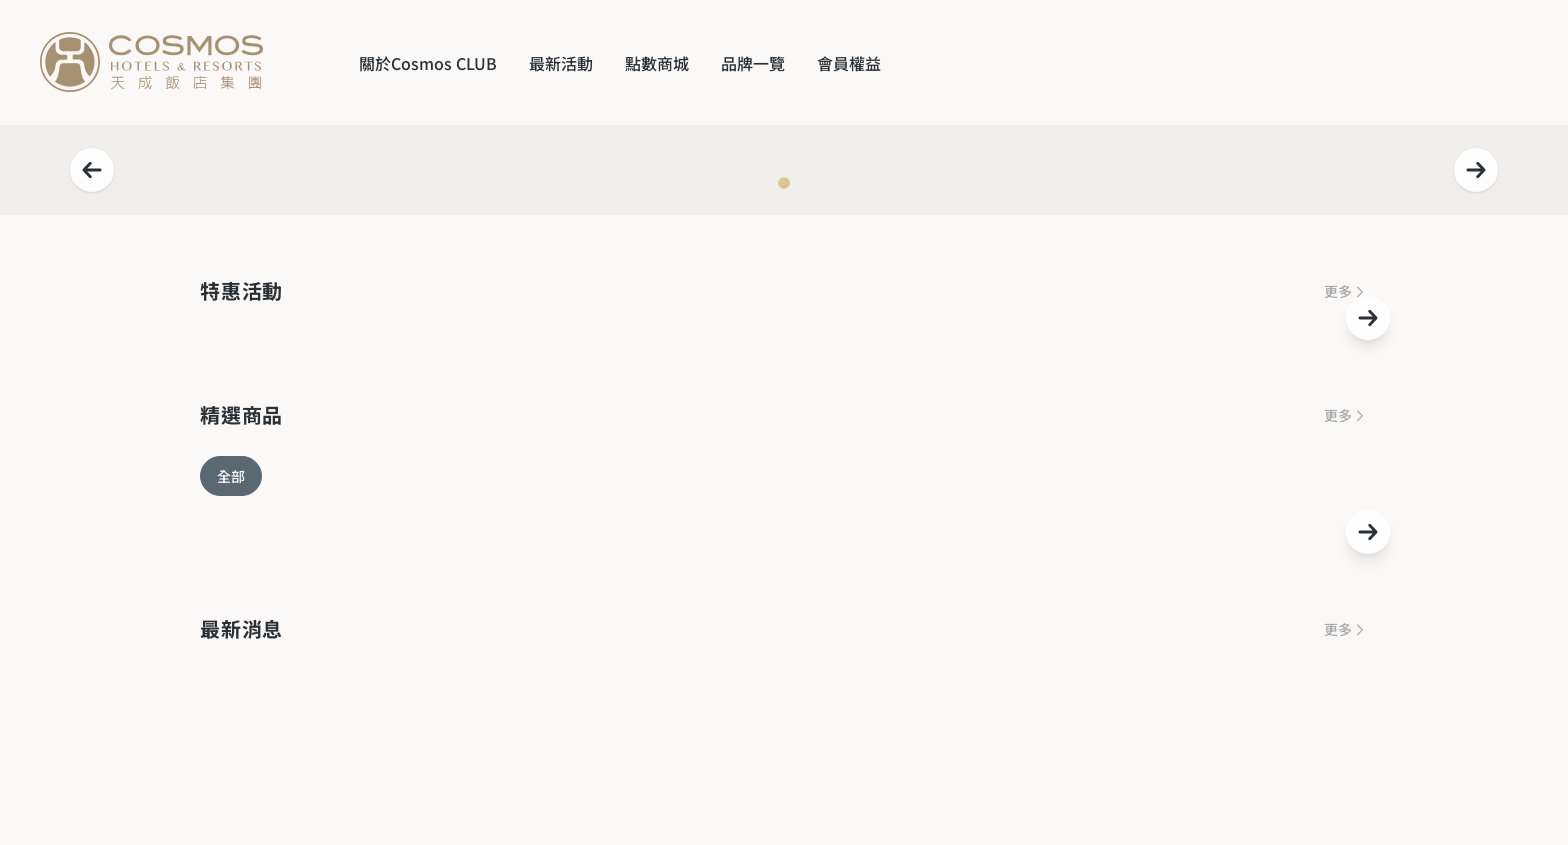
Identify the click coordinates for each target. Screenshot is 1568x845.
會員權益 (849, 63)
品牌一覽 (753, 63)
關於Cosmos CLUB (428, 63)
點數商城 (657, 63)
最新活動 (561, 63)
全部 (231, 476)
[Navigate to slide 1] (784, 183)
